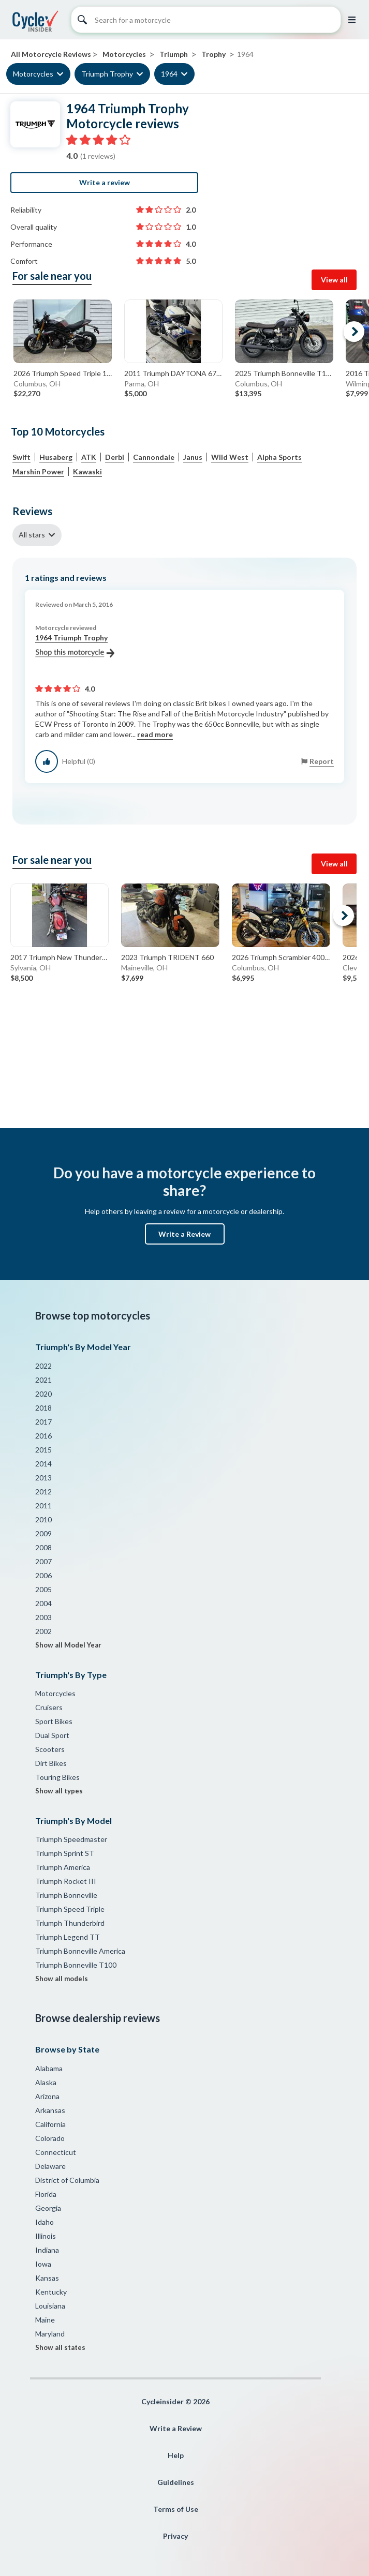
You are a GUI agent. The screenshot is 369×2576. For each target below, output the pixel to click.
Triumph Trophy (107, 73)
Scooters (50, 1749)
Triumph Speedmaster (71, 1839)
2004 (43, 1603)
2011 (43, 1505)
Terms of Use (175, 2509)
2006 (43, 1575)
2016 (43, 1435)
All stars (32, 534)
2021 (43, 1379)
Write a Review (184, 1234)
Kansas (47, 2277)
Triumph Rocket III (65, 1881)
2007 (43, 1561)
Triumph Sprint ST (64, 1853)
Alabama (49, 2068)
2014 (43, 1463)
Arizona (47, 2096)
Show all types (59, 1791)
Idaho (44, 2222)
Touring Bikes (57, 1777)
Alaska (45, 2082)
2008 (43, 1547)
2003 (43, 1617)
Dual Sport (52, 1735)
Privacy (175, 2536)
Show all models (61, 1978)
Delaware (50, 2166)
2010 (43, 1519)
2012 (43, 1491)
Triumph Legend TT (67, 1937)
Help (176, 2455)
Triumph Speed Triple (70, 1909)
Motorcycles (33, 73)
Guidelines (175, 2482)
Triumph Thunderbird (70, 1923)
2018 (43, 1407)
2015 (43, 1449)
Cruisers (49, 1707)
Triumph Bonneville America (80, 1950)
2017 (43, 1421)
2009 (43, 1533)
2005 (43, 1589)
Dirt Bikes (51, 1763)
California (50, 2124)
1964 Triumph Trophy (74, 645)
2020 (43, 1393)
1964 (169, 73)
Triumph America (62, 1867)
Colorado (50, 2138)
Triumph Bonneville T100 (75, 1964)
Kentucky (51, 2291)
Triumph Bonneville (66, 1895)
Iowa (43, 2263)
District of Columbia (67, 2180)
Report (321, 761)
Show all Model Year (68, 1645)
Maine (45, 2319)
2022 (43, 1365)
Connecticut (55, 2152)
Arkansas (50, 2110)
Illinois (45, 2235)
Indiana (47, 2249)
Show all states (60, 2347)
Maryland (50, 2333)
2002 (43, 1631)
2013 (43, 1477)
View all (334, 279)
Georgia (48, 2208)
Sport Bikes (53, 1721)
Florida (45, 2194)
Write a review (104, 182)
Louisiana (50, 2305)
